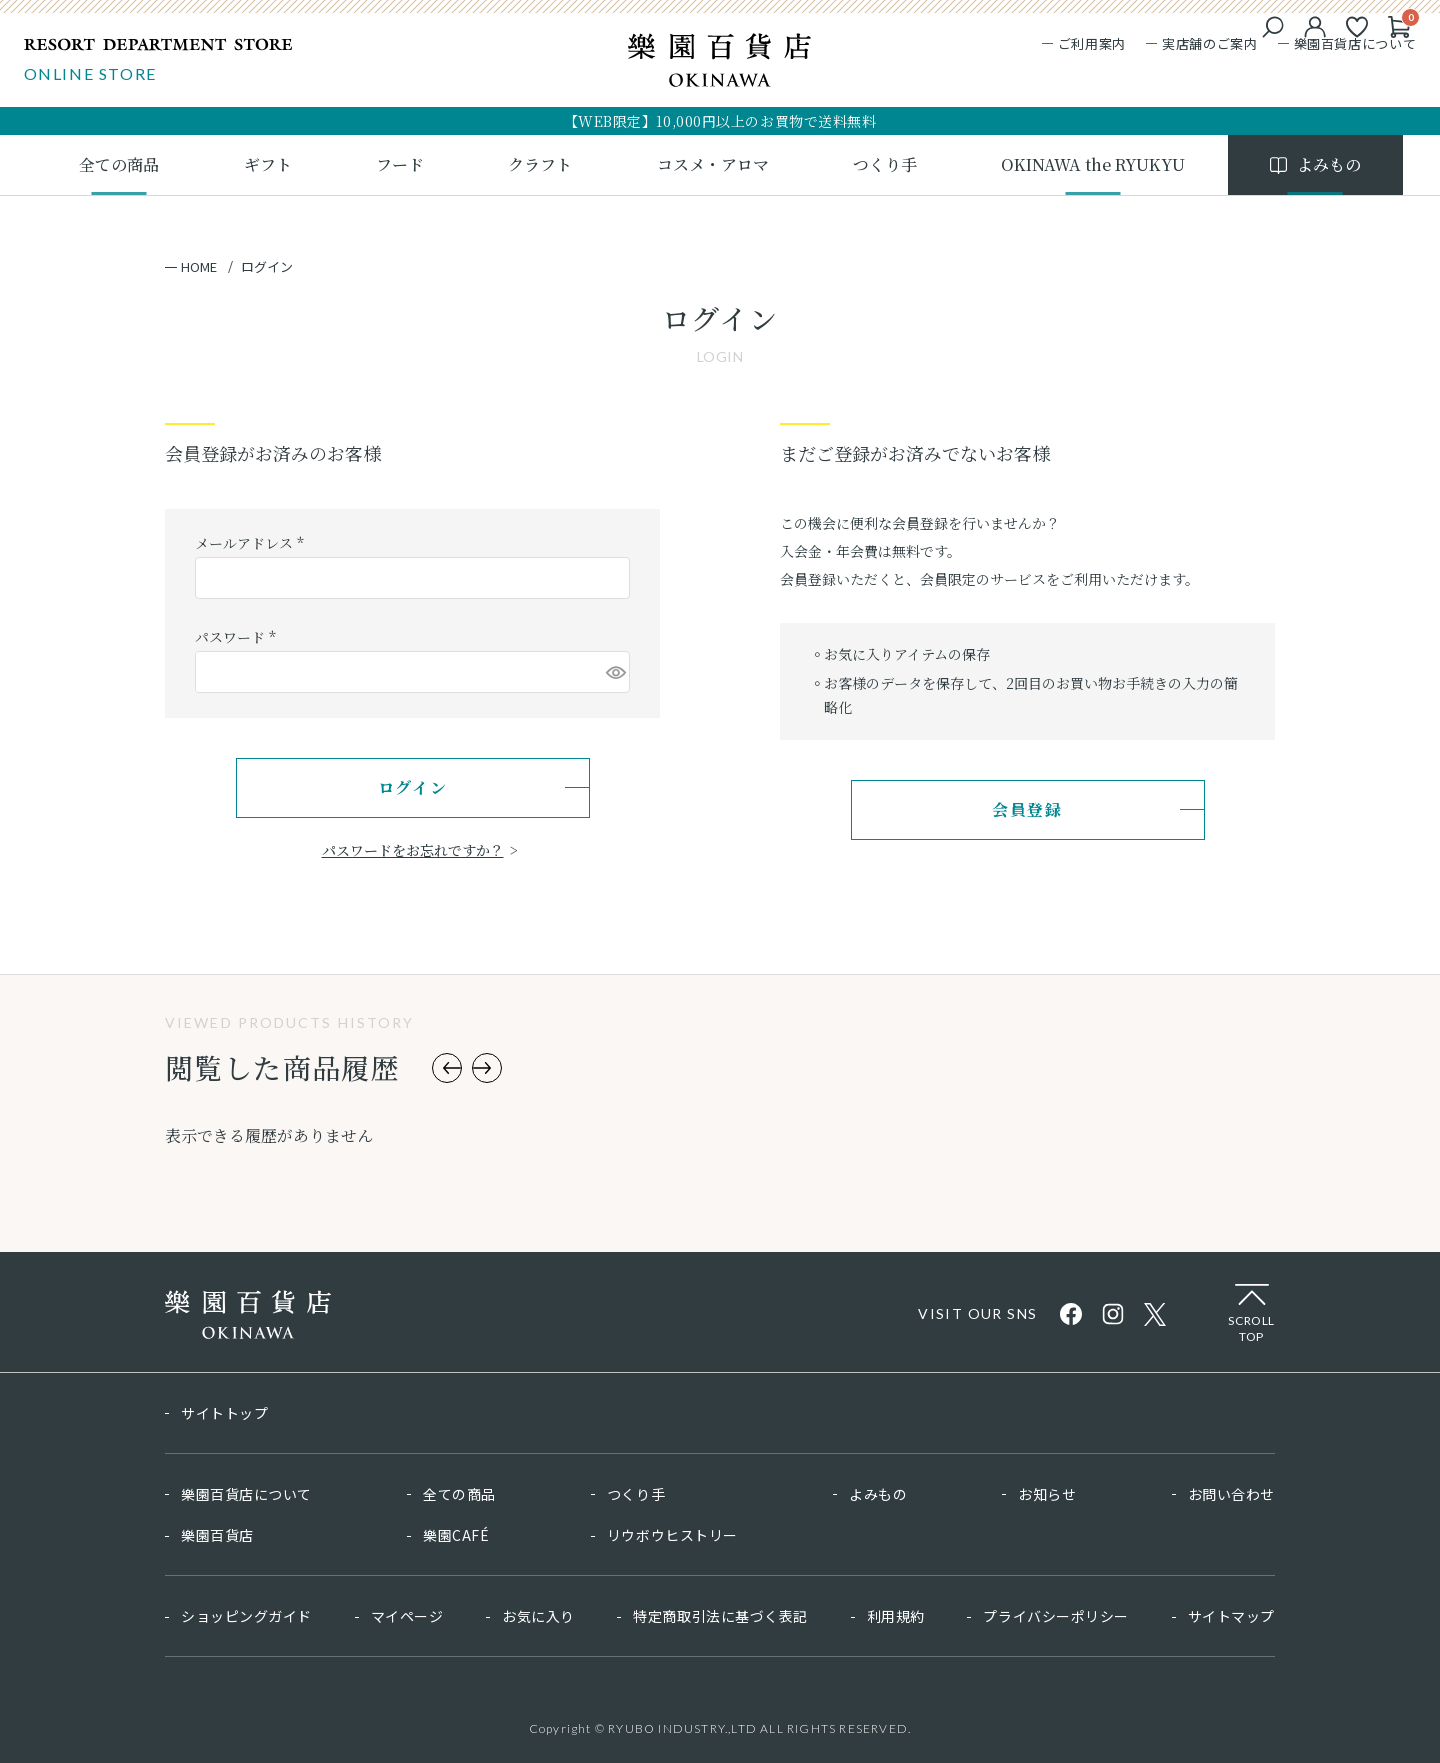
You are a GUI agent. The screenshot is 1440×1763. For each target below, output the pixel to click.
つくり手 (636, 1494)
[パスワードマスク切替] (615, 672)
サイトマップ (1231, 1616)
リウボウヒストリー (672, 1535)
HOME (199, 266)
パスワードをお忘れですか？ (413, 850)
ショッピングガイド (246, 1616)
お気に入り (538, 1616)
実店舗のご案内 (1204, 47)
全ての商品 (459, 1494)
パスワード (238, 637)
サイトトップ (224, 1413)
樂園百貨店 (217, 1535)
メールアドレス (252, 543)
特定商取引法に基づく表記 (720, 1616)
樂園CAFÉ (456, 1535)
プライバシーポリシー (1056, 1616)
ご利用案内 (1085, 47)
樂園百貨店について (1348, 47)
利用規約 (896, 1616)
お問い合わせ (1231, 1494)
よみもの (878, 1494)
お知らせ (1047, 1494)
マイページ (407, 1616)
